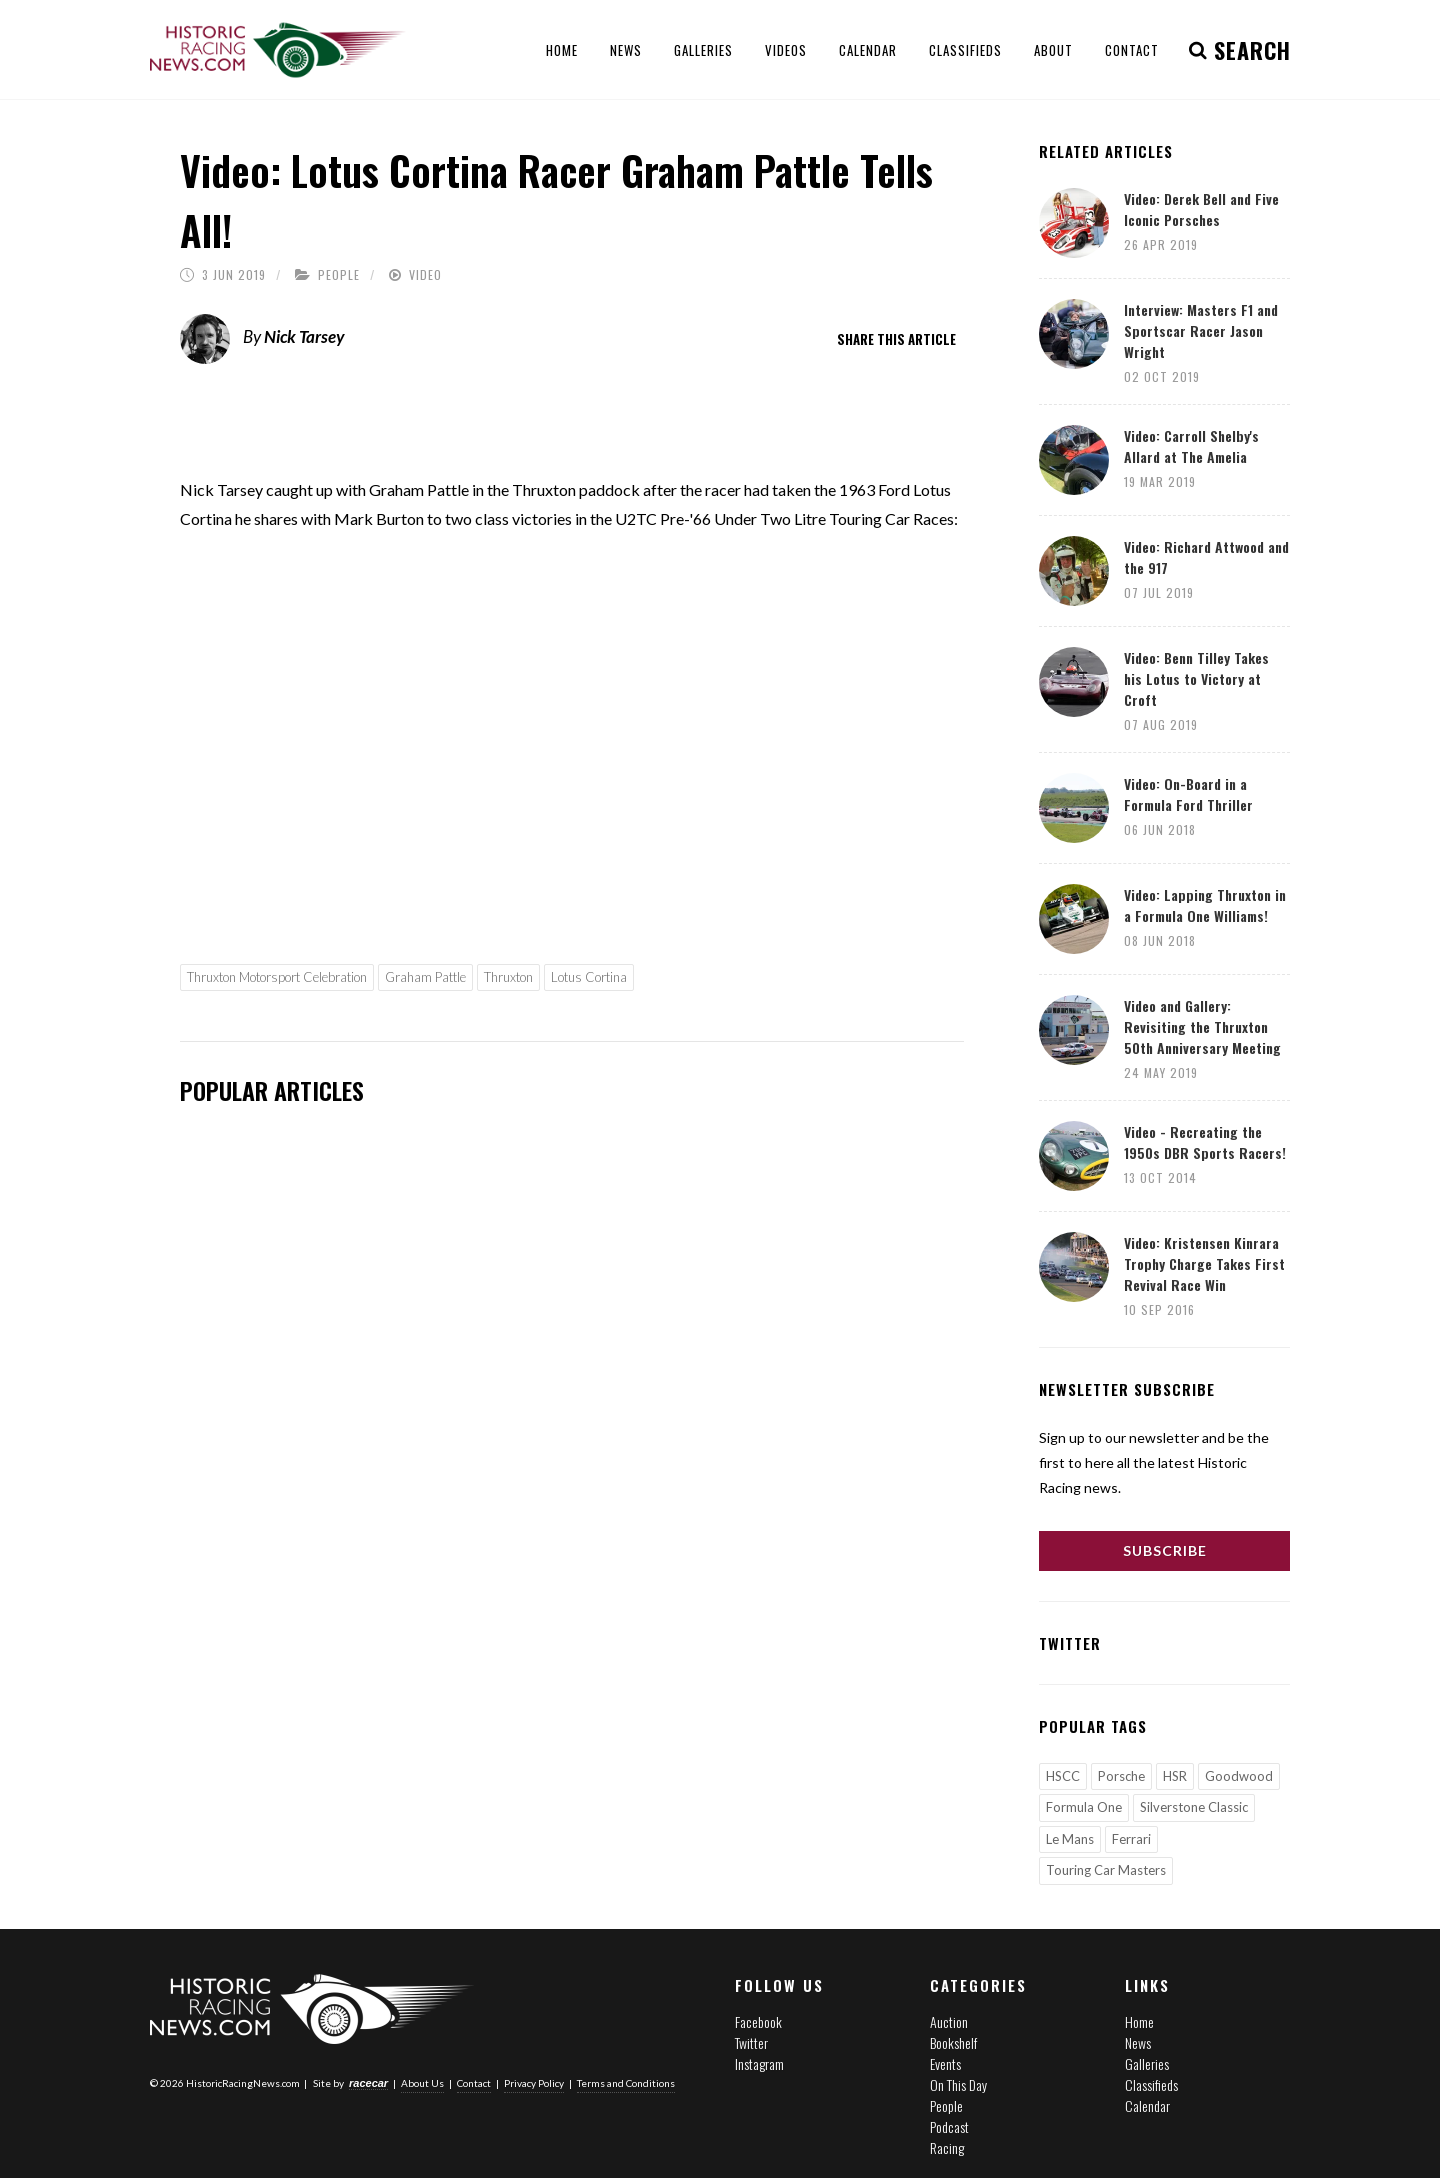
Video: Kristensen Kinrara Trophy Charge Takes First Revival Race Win (1204, 1263)
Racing (947, 2147)
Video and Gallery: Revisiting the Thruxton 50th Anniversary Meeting (1202, 1026)
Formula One (1084, 1807)
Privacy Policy (534, 2083)
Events (945, 2063)
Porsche (1121, 1776)
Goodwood (1239, 1776)
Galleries (1147, 2063)
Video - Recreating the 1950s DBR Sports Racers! (1205, 1142)
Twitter (751, 2042)
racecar (368, 2083)
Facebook (758, 2021)
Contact (474, 2083)
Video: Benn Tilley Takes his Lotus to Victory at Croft (1196, 678)
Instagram (759, 2063)
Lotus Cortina (589, 977)
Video (425, 274)
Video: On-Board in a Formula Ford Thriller (1188, 794)
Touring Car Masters (1106, 1870)
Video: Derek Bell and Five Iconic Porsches (1201, 209)
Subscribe (1165, 1550)
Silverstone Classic (1194, 1807)
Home (1139, 2021)
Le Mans (1070, 1839)
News (1138, 2042)
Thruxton (508, 977)
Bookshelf (953, 2042)
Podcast (949, 2126)
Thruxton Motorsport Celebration (277, 977)
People (339, 274)
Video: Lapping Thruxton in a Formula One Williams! (1205, 905)
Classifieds (1151, 2084)
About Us (422, 2083)
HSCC (1063, 1776)
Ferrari (1131, 1839)
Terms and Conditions (626, 2083)
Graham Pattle (425, 977)
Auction (949, 2021)
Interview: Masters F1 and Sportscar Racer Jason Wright (1201, 330)
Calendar (1147, 2105)
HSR (1175, 1776)
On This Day (958, 2084)
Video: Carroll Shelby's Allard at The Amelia (1191, 446)
